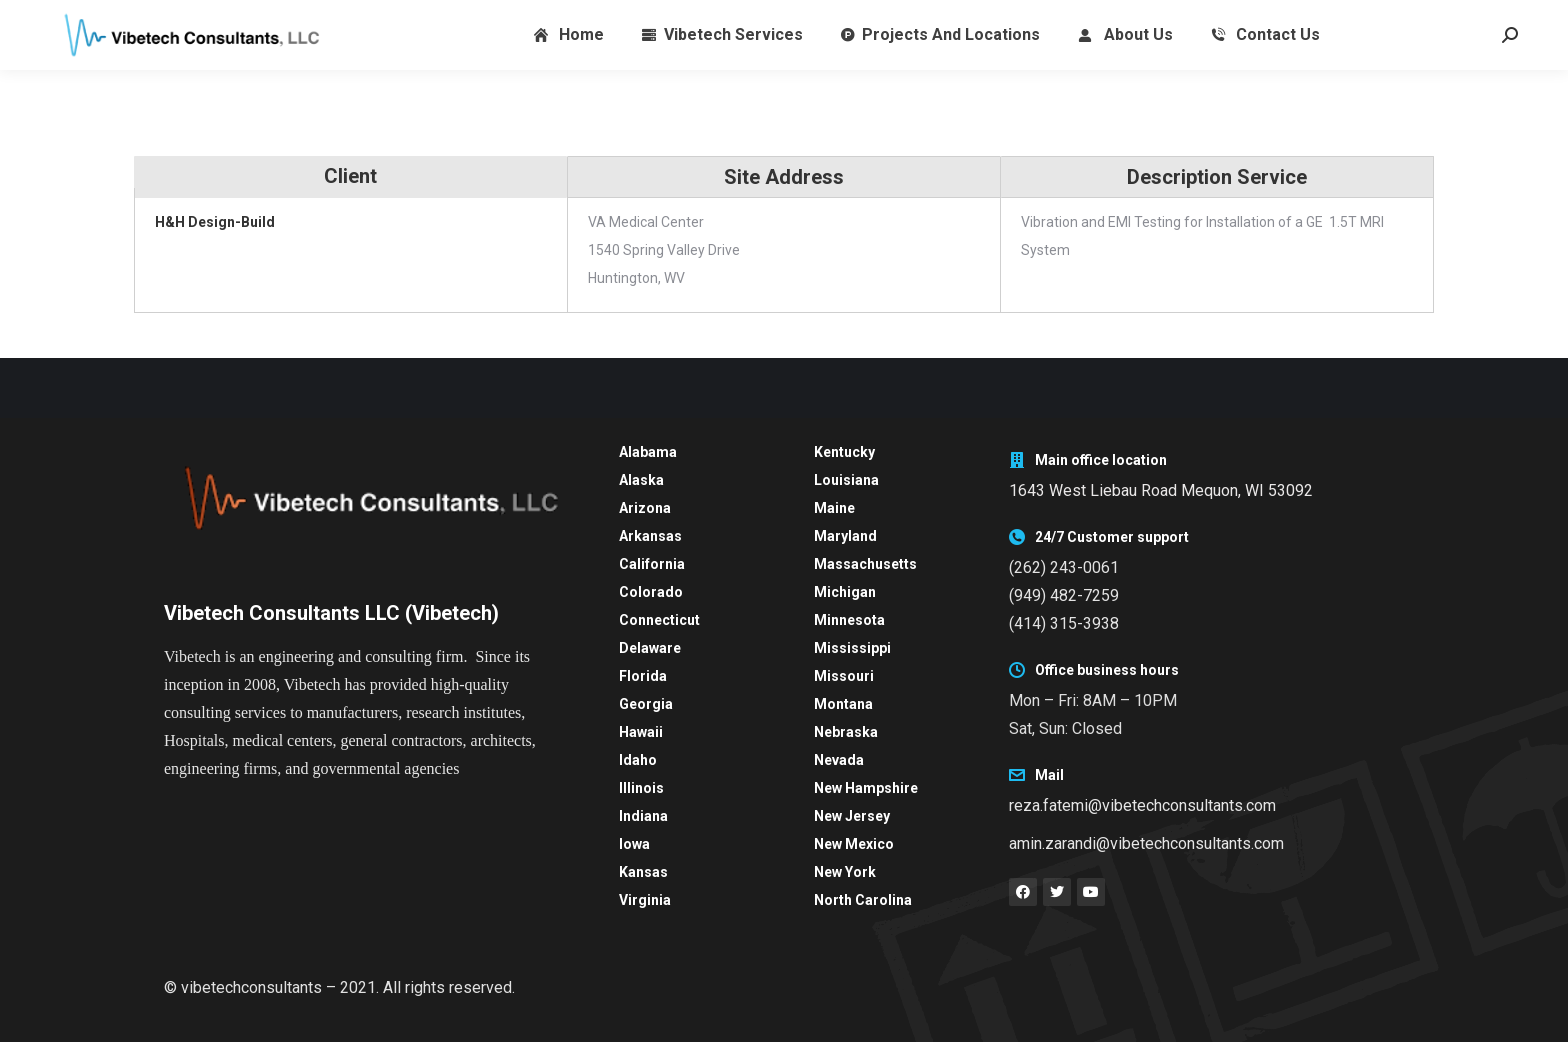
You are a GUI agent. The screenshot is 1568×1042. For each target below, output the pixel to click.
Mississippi (852, 648)
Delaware (650, 648)
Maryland (845, 536)
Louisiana (846, 480)
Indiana (643, 816)
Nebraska (846, 732)
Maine (834, 508)
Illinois (641, 788)
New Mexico (854, 844)
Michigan (845, 592)
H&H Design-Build (215, 222)
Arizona (645, 508)
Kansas (643, 872)
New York (845, 872)
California (652, 564)
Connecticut (659, 620)
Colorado (651, 592)
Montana (843, 704)
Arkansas (650, 536)
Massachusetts (865, 564)
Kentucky (844, 452)
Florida (643, 676)
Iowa (634, 844)
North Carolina (863, 900)
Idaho (638, 760)
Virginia (645, 900)
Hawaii (641, 732)
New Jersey (852, 816)
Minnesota (849, 620)
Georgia (646, 704)
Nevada (839, 760)
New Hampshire (866, 788)
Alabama (648, 452)
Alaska (641, 480)
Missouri (844, 676)
